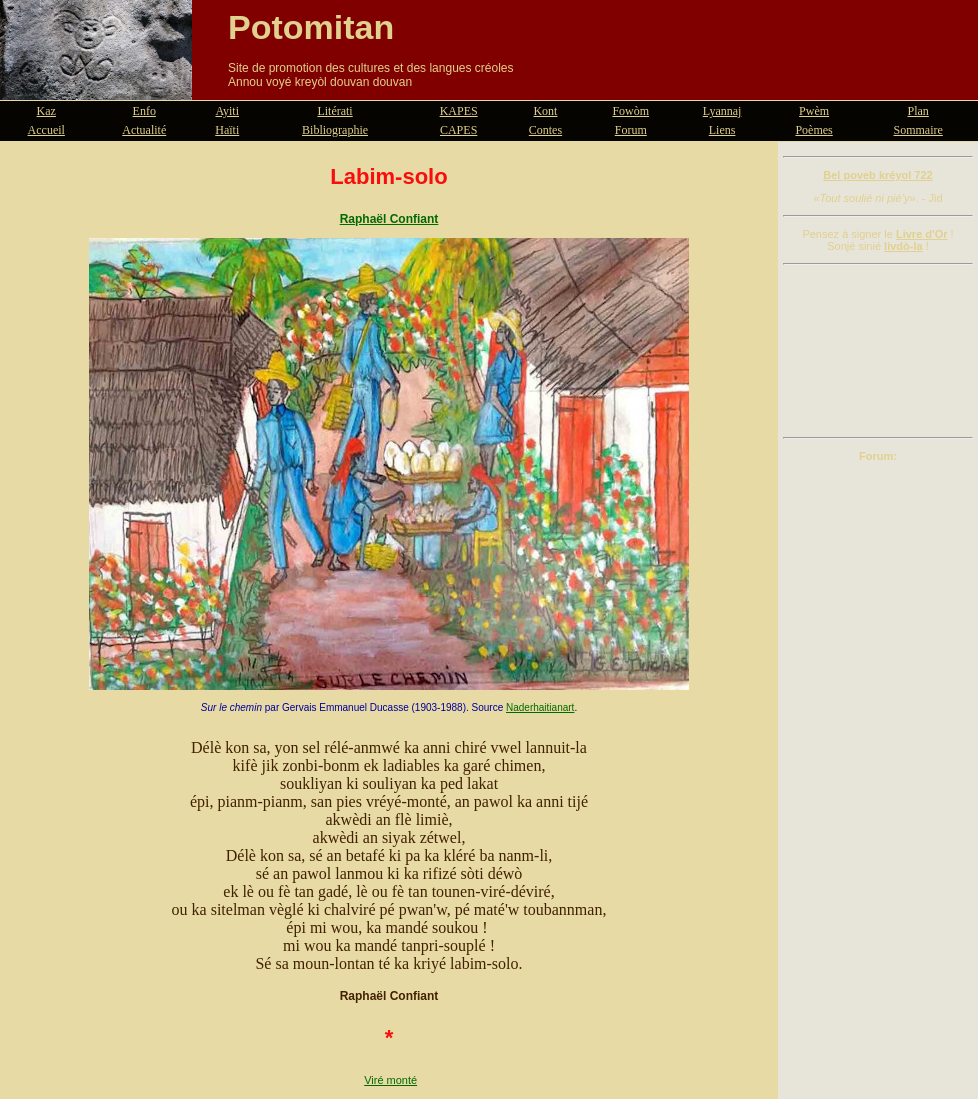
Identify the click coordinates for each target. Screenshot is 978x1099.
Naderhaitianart (540, 707)
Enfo (144, 111)
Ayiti (227, 111)
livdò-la (903, 246)
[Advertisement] (878, 351)
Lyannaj (722, 111)
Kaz (46, 111)
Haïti (227, 130)
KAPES (459, 111)
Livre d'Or (922, 234)
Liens (722, 130)
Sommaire (918, 130)
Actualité (144, 130)
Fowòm (630, 111)
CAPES (458, 130)
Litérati (334, 111)
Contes (545, 130)
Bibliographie (335, 130)
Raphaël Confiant (389, 219)
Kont (545, 111)
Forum (631, 130)
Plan (918, 111)
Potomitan (311, 27)
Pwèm (814, 111)
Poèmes (813, 130)
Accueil (46, 130)
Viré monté (390, 1080)
